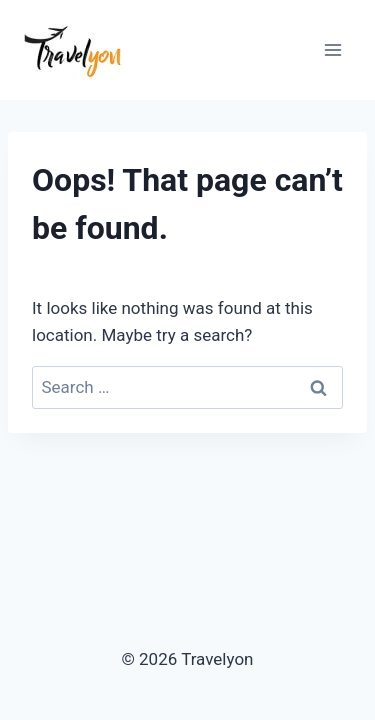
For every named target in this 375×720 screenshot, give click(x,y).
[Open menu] (332, 49)
